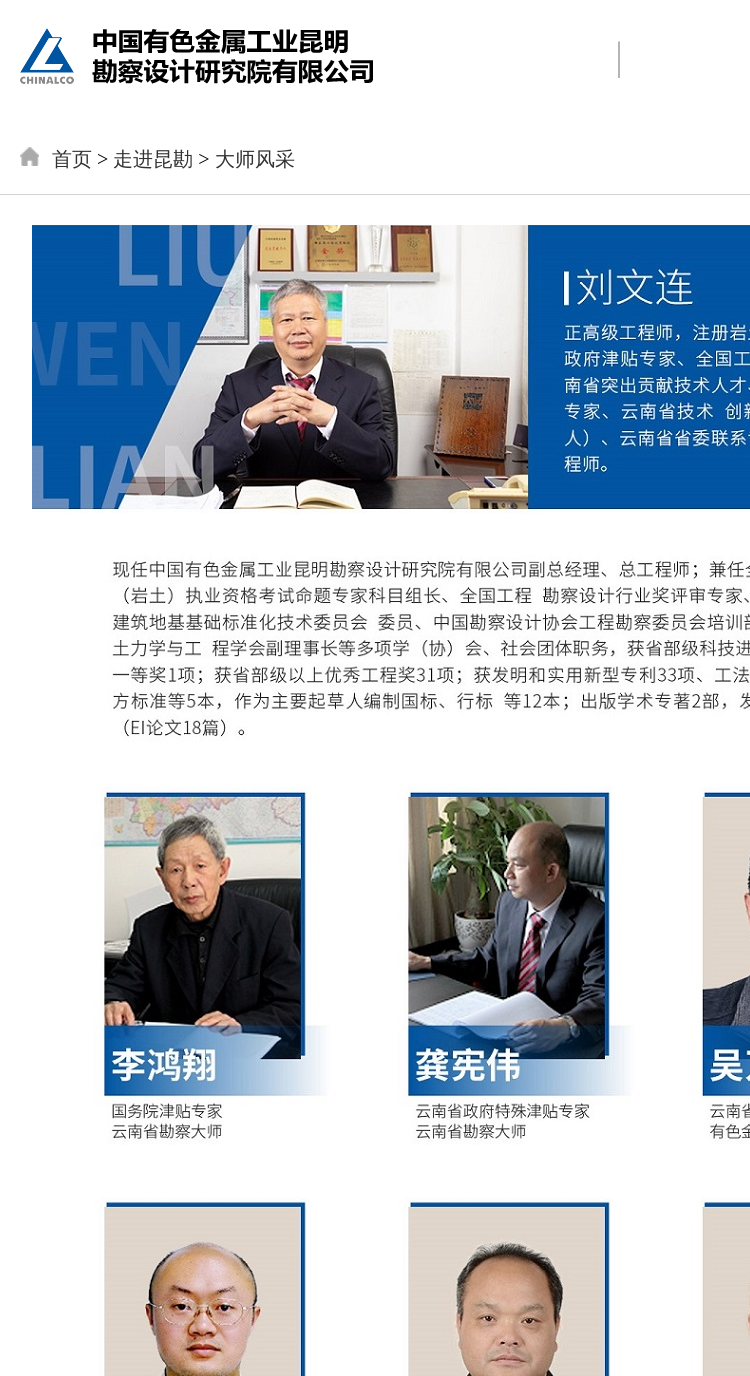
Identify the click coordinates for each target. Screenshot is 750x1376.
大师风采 (255, 159)
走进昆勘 (153, 159)
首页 (72, 159)
